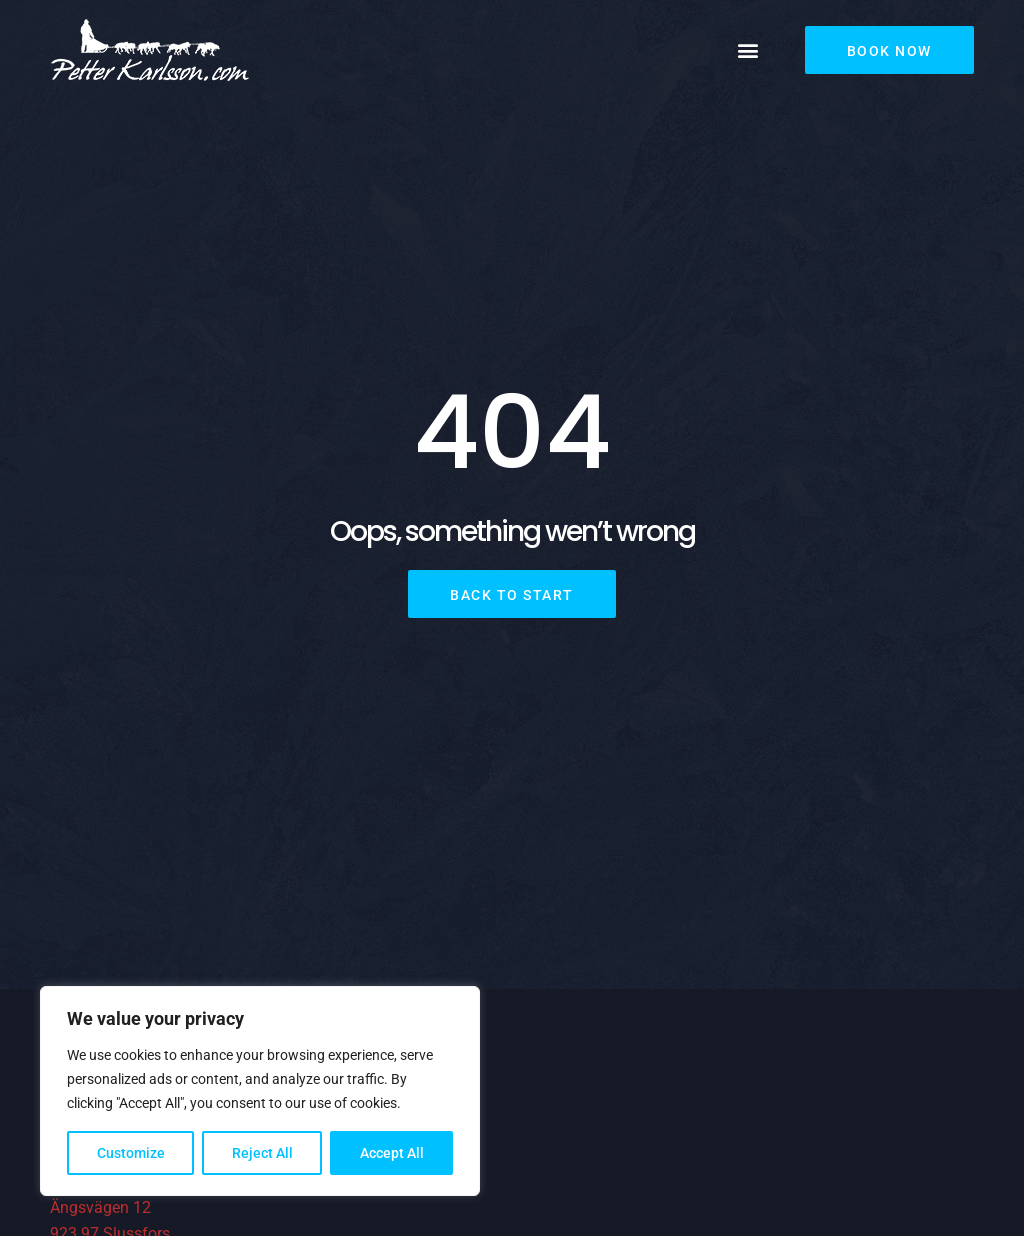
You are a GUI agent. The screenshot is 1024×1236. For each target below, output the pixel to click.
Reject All (262, 1153)
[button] (748, 50)
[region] (260, 1091)
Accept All (392, 1153)
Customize (131, 1153)
